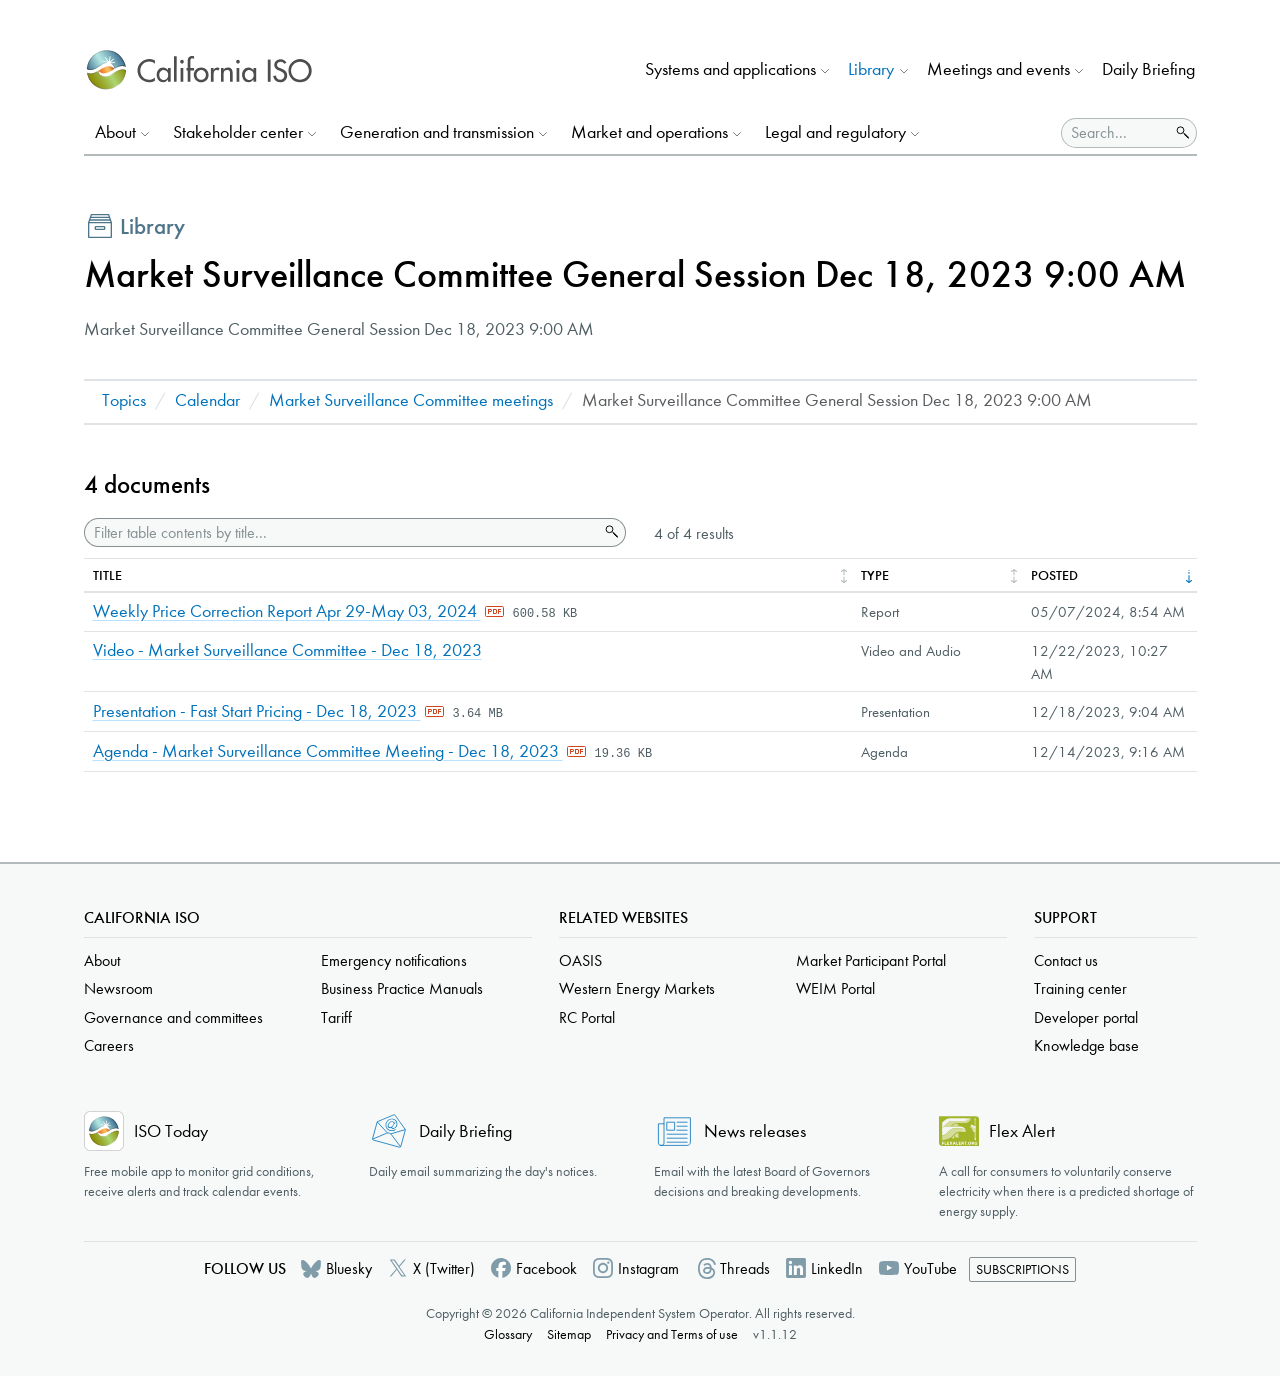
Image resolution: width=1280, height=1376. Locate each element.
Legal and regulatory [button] (835, 132)
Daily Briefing (1148, 69)
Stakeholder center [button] (238, 132)
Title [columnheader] (107, 575)
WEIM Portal (835, 988)
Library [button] (871, 69)
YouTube (930, 1268)
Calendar (207, 400)
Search (610, 532)
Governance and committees (173, 1017)
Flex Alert (1022, 1131)
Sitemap (569, 1334)
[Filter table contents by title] (341, 532)
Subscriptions (1022, 1269)
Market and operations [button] (649, 132)
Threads (745, 1268)
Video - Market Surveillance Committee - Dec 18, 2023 (287, 650)
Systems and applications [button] (730, 69)
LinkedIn (837, 1268)
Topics (124, 400)
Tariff (336, 1017)
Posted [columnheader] (1054, 575)
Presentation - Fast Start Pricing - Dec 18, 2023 (257, 711)
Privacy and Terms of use (672, 1334)
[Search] (1115, 133)
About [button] (115, 132)
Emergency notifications (394, 960)
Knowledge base (1086, 1045)
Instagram (648, 1268)
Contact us (1066, 960)
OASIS (580, 960)
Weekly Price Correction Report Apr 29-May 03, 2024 (287, 611)
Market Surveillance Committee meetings (411, 400)
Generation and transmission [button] (437, 132)
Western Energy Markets (637, 988)
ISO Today (171, 1131)
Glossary (508, 1334)
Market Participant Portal (871, 960)
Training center (1080, 988)
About (102, 960)
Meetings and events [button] (998, 69)
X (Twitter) (444, 1268)
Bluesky (349, 1268)
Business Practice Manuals (402, 988)
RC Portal (587, 1017)
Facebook (546, 1268)
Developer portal (1086, 1017)
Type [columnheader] (875, 575)
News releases (755, 1131)
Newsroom (118, 988)
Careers (109, 1045)
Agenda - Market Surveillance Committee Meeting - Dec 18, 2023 (328, 751)
